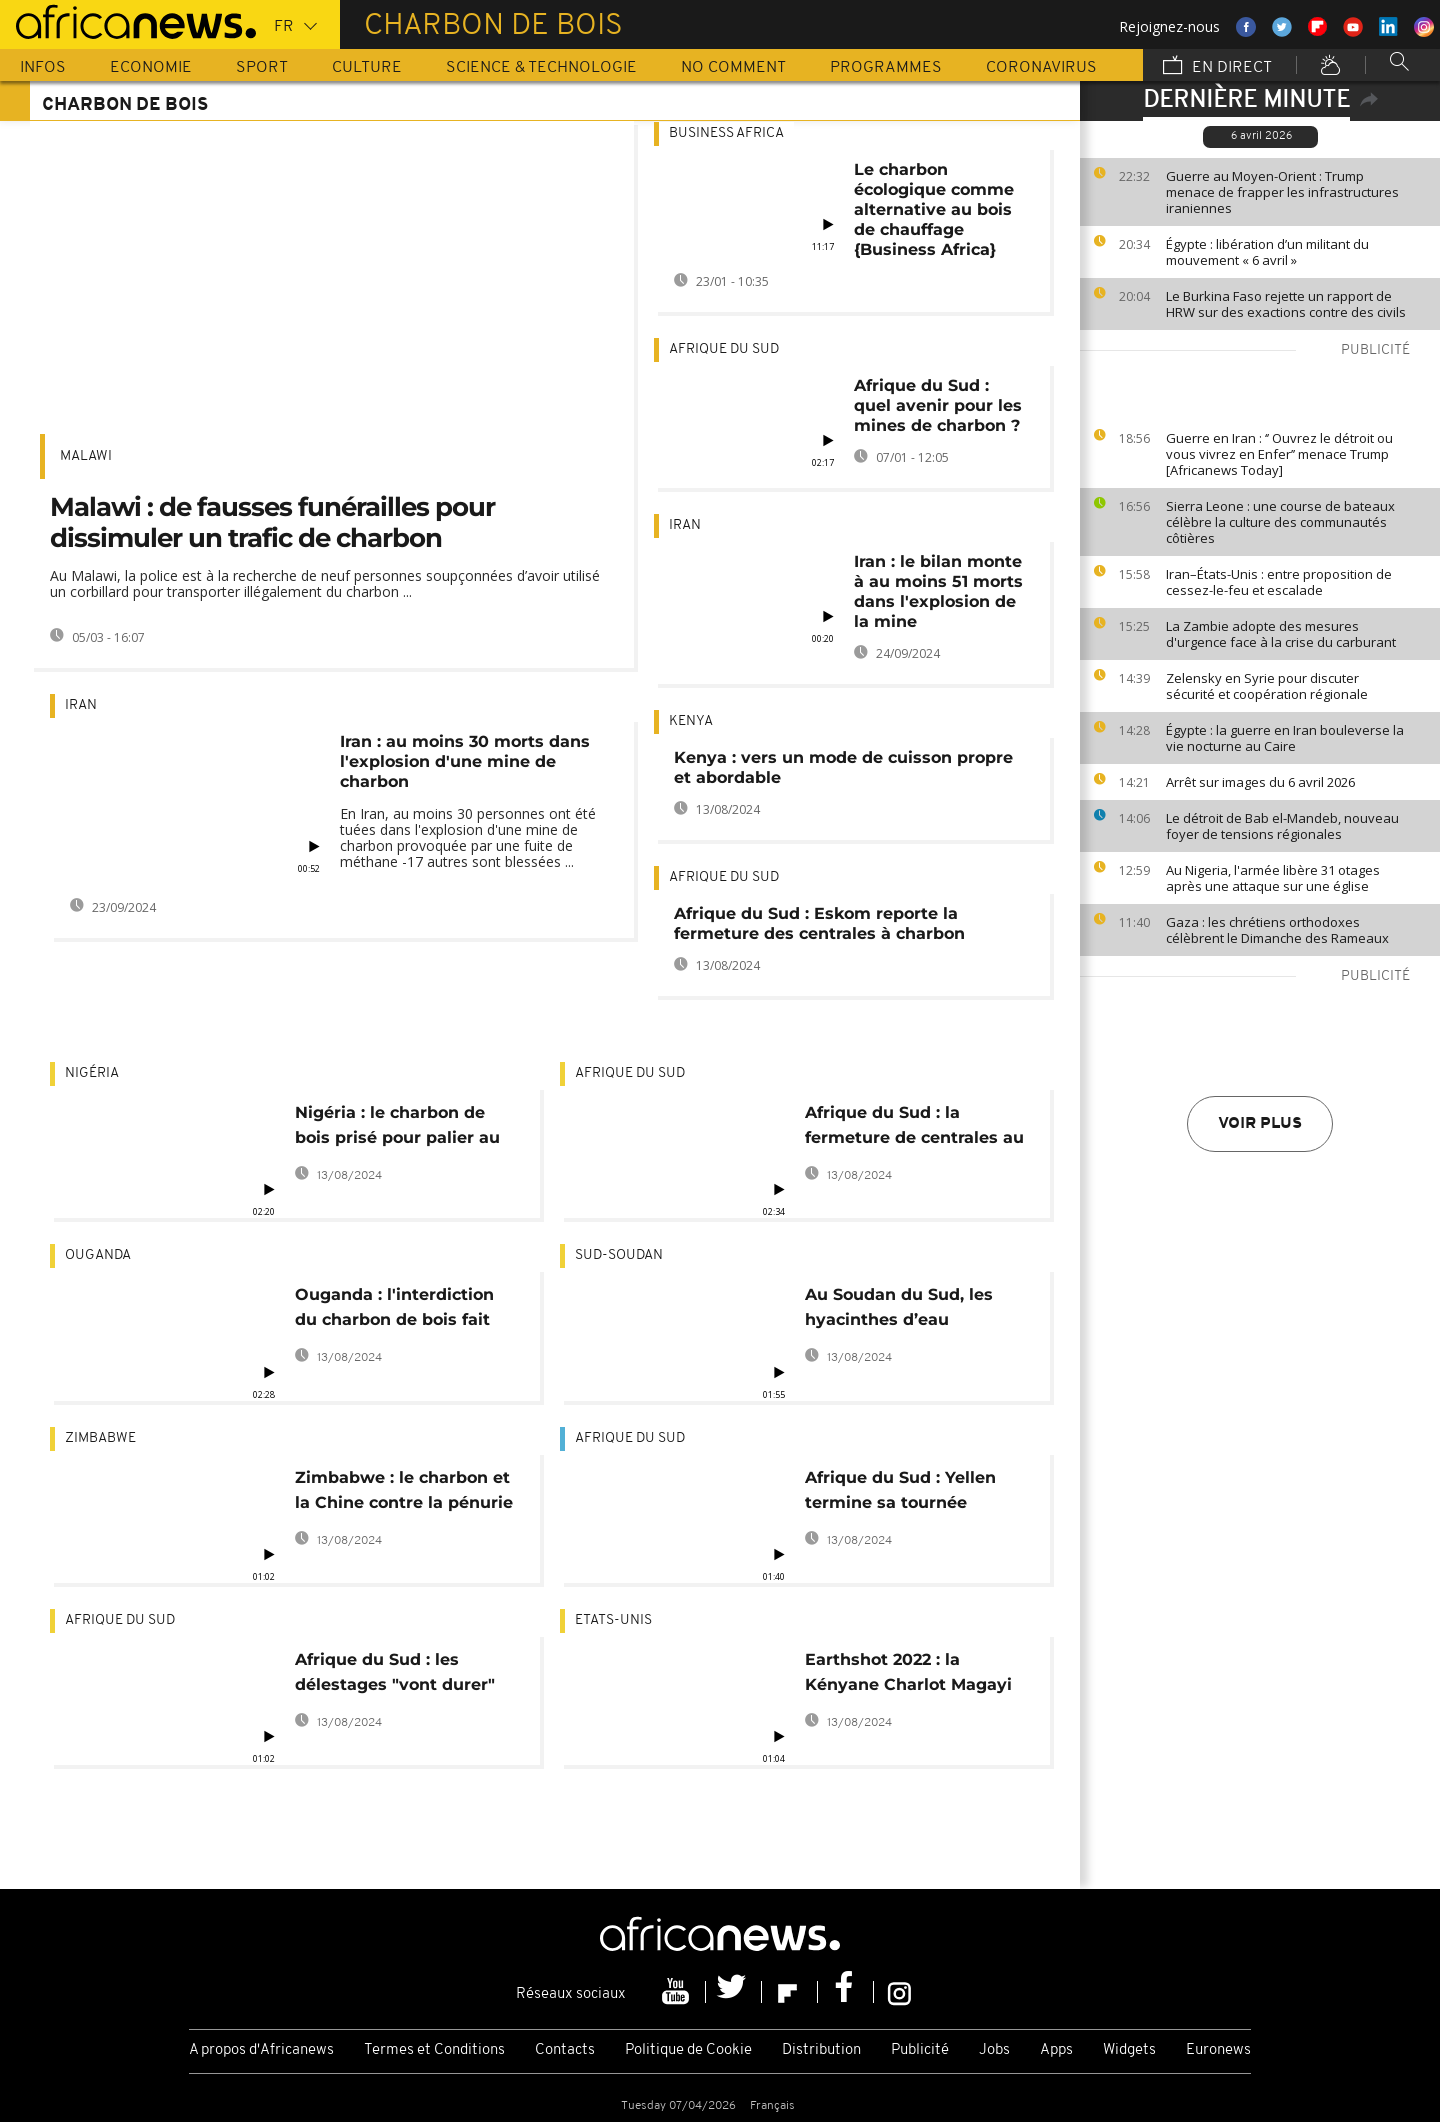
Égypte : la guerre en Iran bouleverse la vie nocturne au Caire (1285, 738)
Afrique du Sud (724, 349)
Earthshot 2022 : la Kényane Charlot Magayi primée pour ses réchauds (915, 1675)
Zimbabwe (100, 1438)
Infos (43, 68)
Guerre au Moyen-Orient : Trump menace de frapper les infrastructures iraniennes (1282, 192)
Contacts (565, 2050)
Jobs (994, 2050)
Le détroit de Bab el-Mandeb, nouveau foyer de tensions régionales (1282, 826)
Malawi (86, 456)
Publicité (920, 2050)
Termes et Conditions (434, 2050)
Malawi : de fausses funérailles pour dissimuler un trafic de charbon (272, 522)
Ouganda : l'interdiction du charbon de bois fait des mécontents (394, 1310)
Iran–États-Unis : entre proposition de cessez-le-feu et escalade (1279, 582)
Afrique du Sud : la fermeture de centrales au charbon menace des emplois (914, 1128)
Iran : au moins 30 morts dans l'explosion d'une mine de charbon (465, 761)
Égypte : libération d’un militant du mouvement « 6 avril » (1267, 252)
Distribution (821, 2050)
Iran (81, 705)
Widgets (1129, 2050)
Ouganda (98, 1255)
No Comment (733, 68)
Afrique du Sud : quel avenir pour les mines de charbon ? (938, 405)
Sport (262, 68)
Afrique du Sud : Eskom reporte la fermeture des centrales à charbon (819, 923)
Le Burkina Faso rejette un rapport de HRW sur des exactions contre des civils (1286, 304)
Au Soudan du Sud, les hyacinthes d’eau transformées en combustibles (899, 1310)
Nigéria (92, 1073)
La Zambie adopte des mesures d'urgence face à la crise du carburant (1281, 634)
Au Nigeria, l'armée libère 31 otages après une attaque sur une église (1273, 878)
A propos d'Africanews (261, 2050)
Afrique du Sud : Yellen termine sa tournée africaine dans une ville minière (903, 1493)
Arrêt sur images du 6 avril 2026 (1260, 782)
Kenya (691, 721)
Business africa (726, 133)
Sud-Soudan (619, 1255)
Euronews (1218, 2050)
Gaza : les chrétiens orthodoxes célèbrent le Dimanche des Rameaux (1277, 930)
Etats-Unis (613, 1620)
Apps (1056, 2050)
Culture (367, 68)
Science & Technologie (541, 68)
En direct (1217, 67)
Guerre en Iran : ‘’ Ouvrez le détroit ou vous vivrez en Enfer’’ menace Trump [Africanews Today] (1279, 454)
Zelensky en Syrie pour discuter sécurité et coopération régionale (1267, 686)
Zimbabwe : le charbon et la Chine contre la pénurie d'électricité (404, 1493)
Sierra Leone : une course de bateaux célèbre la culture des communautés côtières (1280, 522)
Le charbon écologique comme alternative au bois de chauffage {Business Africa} (934, 209)
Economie (151, 68)
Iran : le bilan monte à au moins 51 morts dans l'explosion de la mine (938, 591)
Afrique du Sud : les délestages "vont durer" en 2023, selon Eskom (395, 1675)
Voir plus (1260, 1124)
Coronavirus (1041, 68)
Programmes (886, 68)
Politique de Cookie (688, 2050)
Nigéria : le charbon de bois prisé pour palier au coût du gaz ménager (397, 1128)
